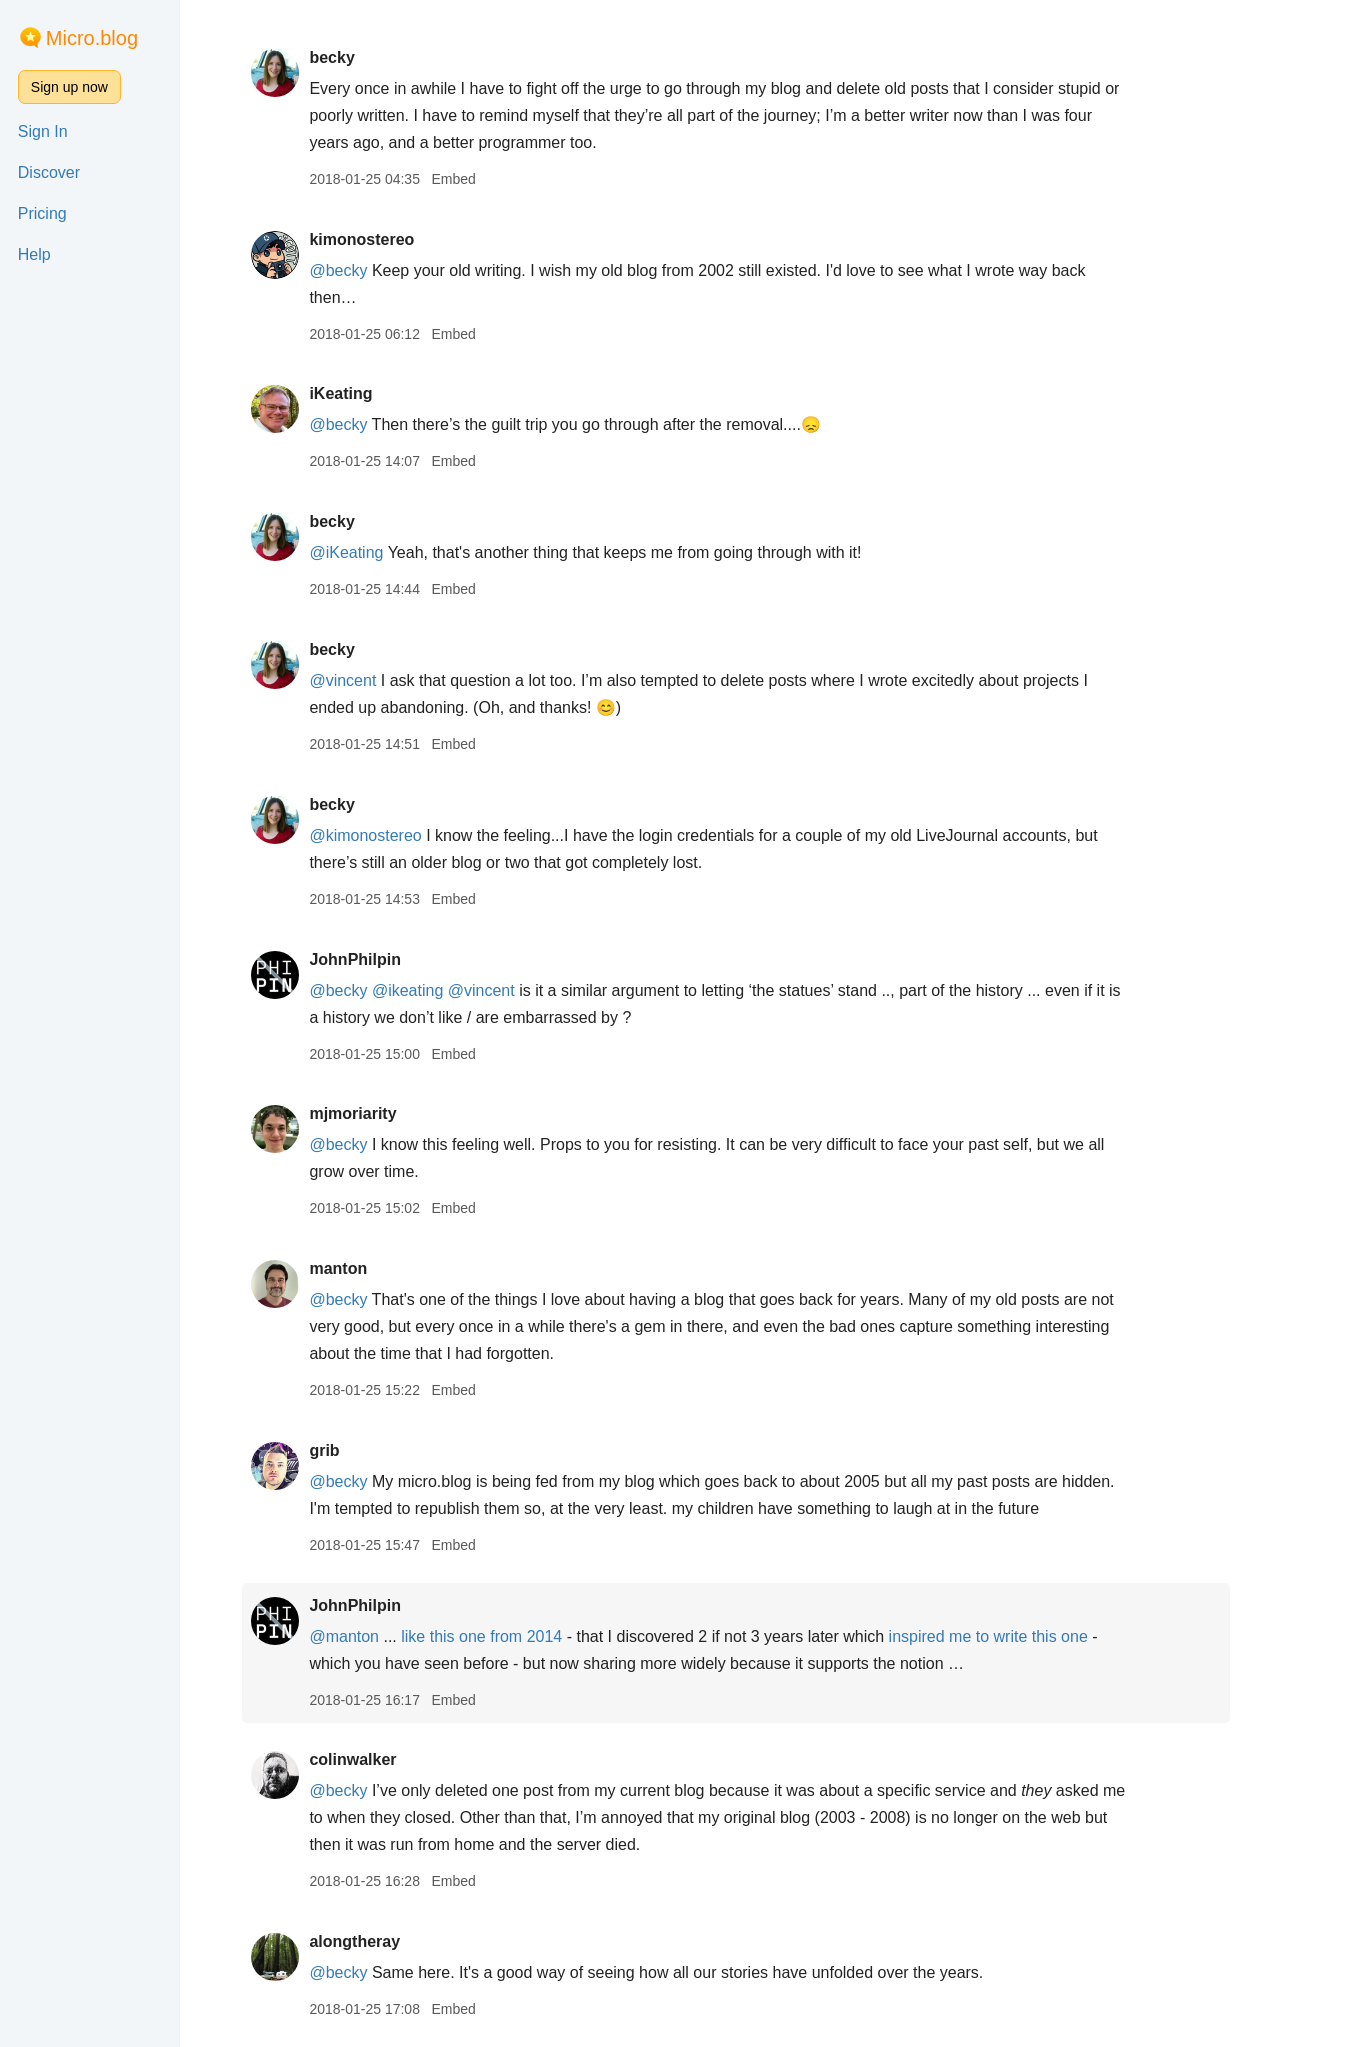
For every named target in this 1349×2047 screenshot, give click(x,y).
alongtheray (383, 1941)
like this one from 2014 (510, 1636)
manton (367, 1268)
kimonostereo (390, 239)
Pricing (42, 213)
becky (360, 57)
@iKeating (375, 552)
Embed (482, 179)
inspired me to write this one (1019, 1636)
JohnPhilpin (384, 959)
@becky (367, 270)
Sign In (43, 131)
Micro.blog (92, 38)
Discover (49, 172)
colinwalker (381, 1759)
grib (353, 1450)
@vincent (371, 680)
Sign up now (69, 87)
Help (34, 254)
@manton (373, 1636)
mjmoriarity (381, 1113)
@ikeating (435, 990)
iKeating (369, 393)
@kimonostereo (394, 835)
